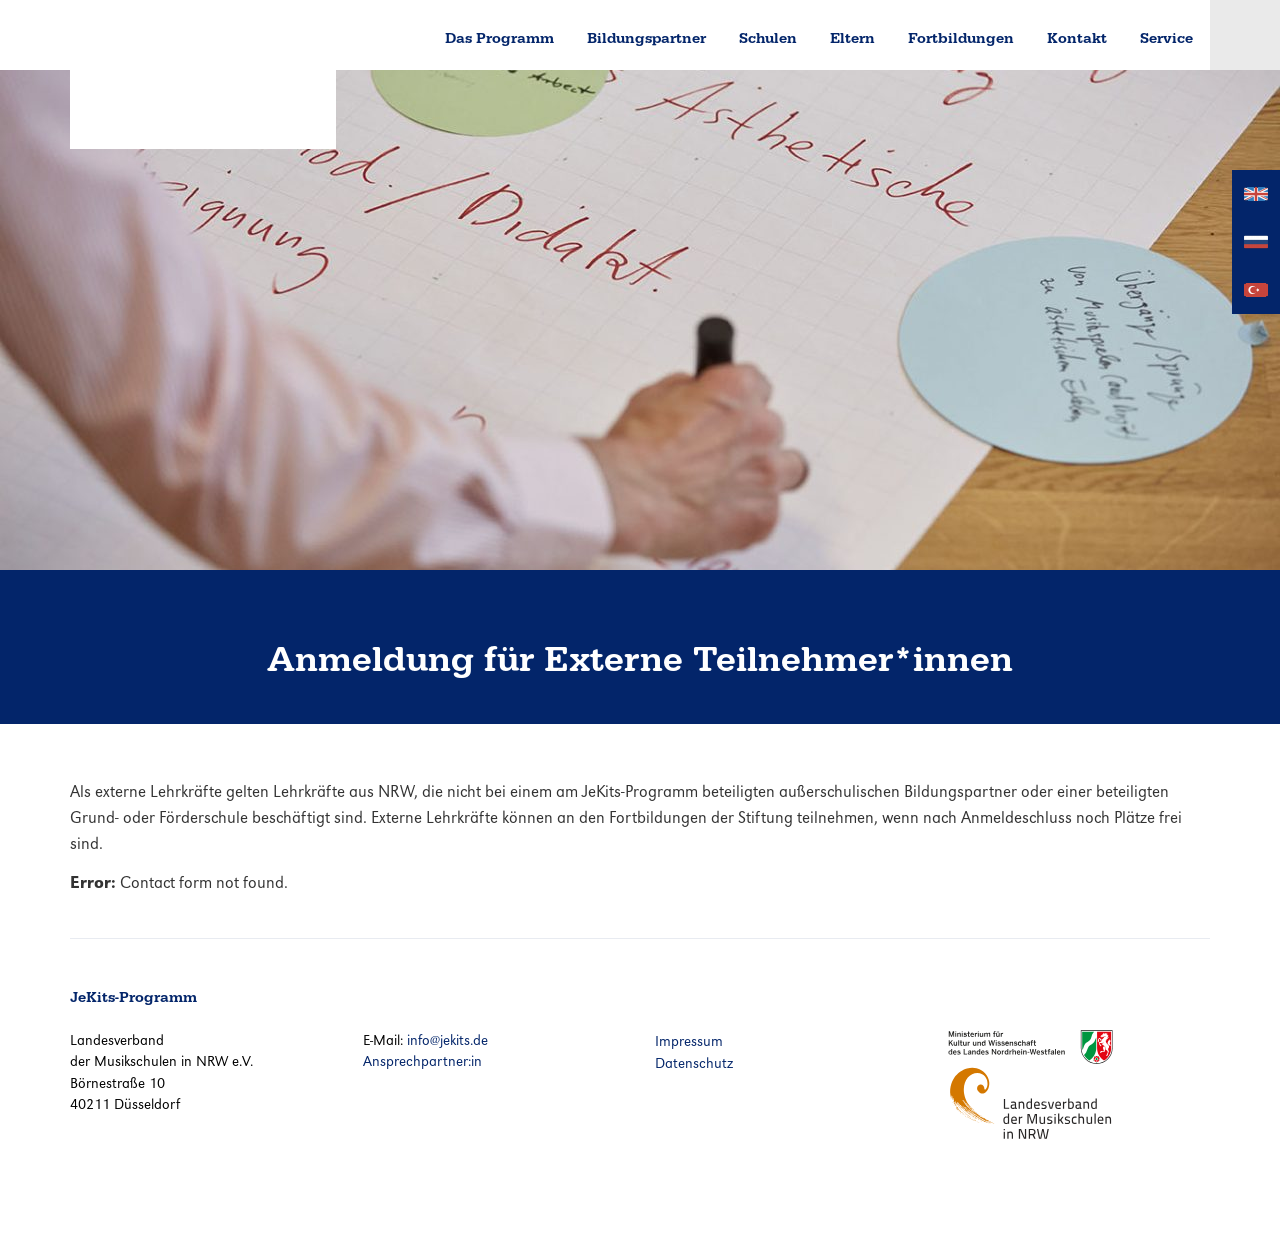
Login (1245, 35)
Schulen (768, 38)
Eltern (852, 38)
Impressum (689, 1041)
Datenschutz (694, 1063)
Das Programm (499, 38)
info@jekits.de (447, 1040)
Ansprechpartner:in (422, 1061)
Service (1166, 38)
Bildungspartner (646, 38)
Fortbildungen (961, 38)
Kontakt (1077, 38)
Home (394, 35)
